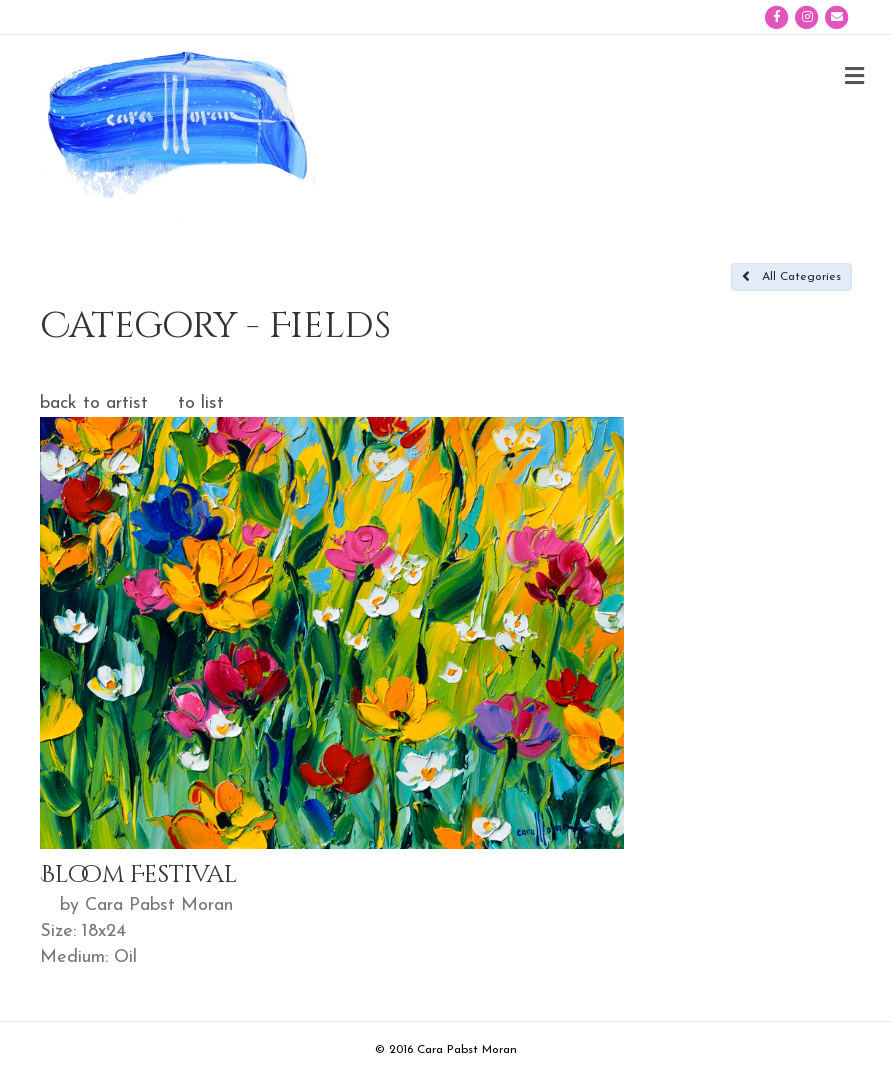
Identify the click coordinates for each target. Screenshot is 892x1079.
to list (201, 403)
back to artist (94, 403)
